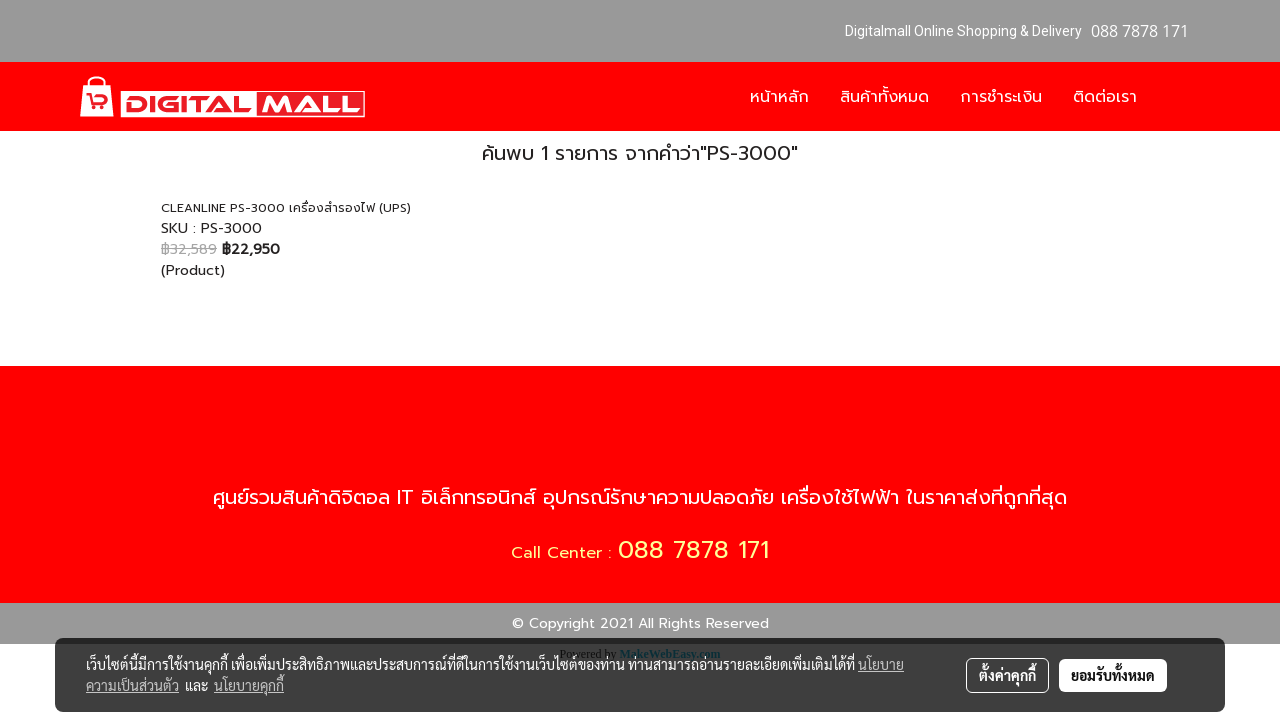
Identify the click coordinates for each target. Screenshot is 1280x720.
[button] (1182, 97)
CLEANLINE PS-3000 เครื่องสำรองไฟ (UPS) (286, 208)
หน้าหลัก (779, 97)
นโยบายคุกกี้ (249, 685)
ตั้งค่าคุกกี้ (1007, 675)
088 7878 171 (693, 550)
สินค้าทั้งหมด (884, 97)
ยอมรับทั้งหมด (1113, 675)
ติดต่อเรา (1105, 97)
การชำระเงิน (1001, 97)
